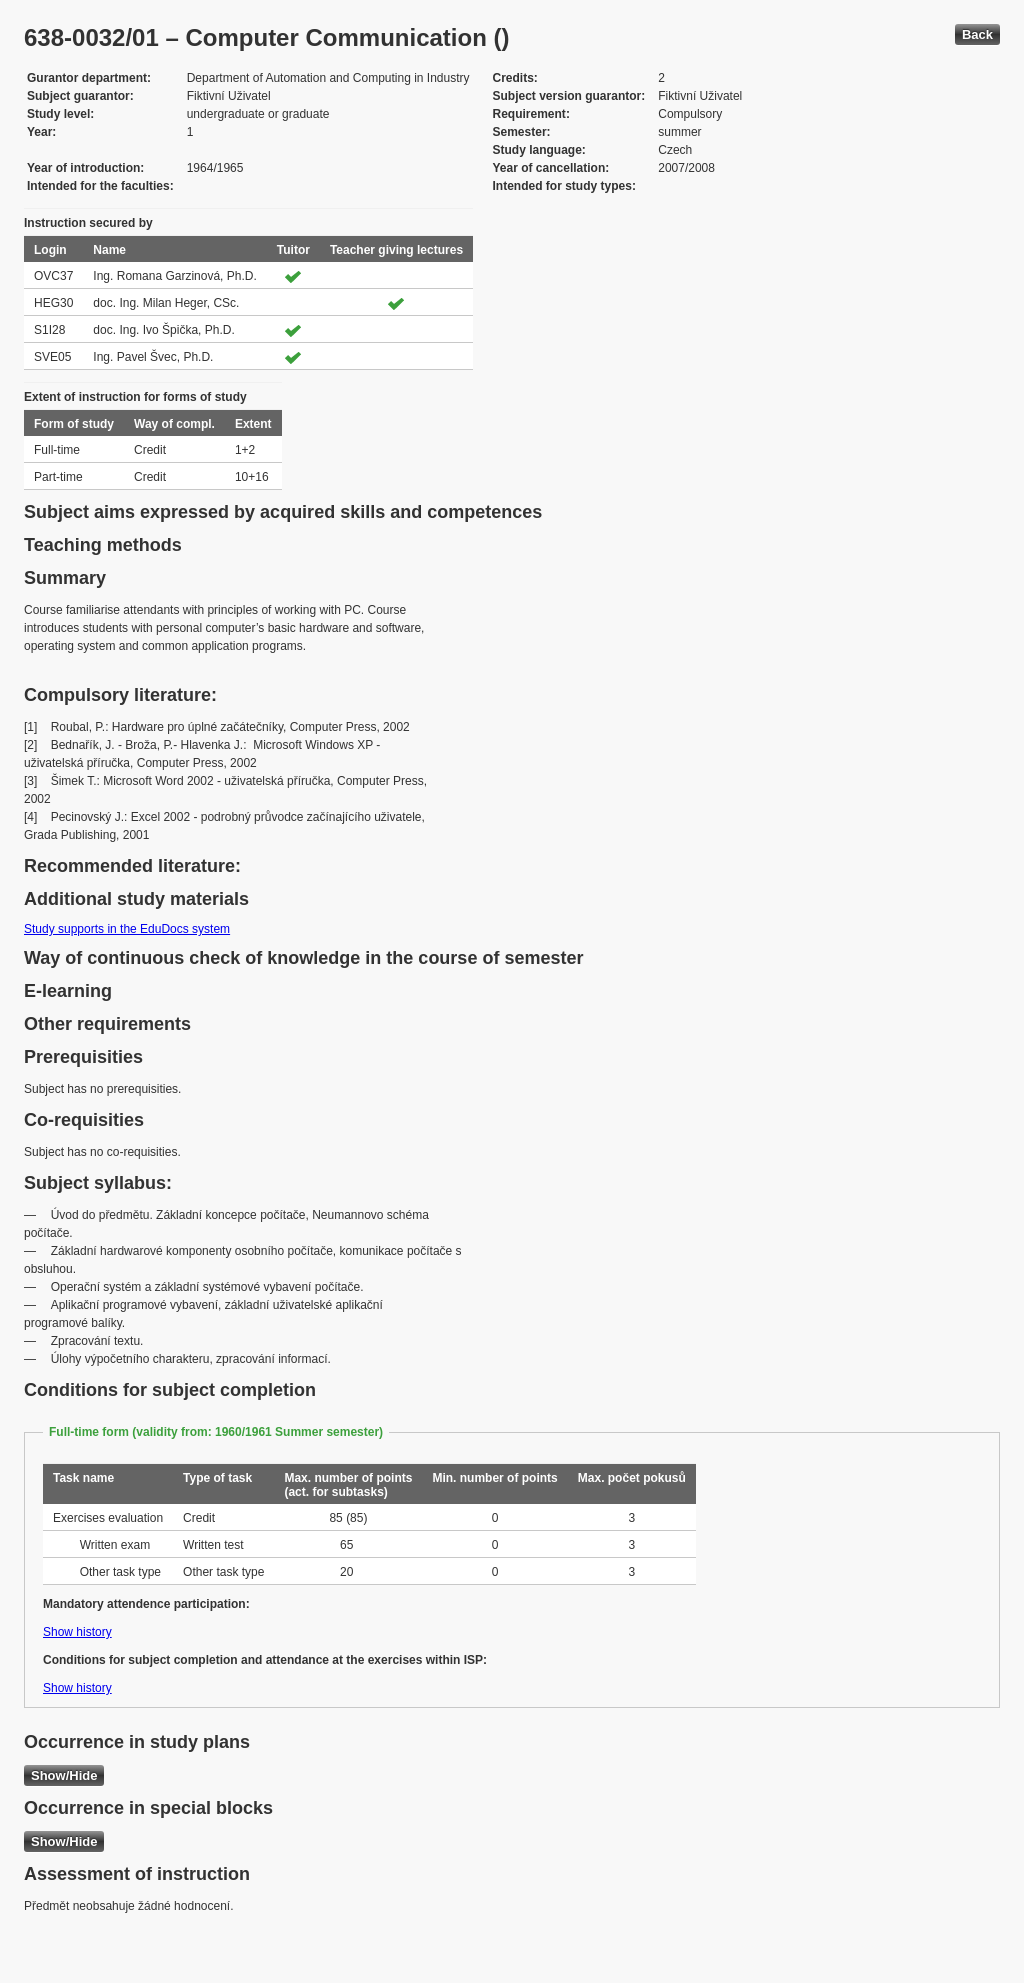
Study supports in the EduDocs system (127, 929)
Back (977, 34)
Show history (77, 1632)
